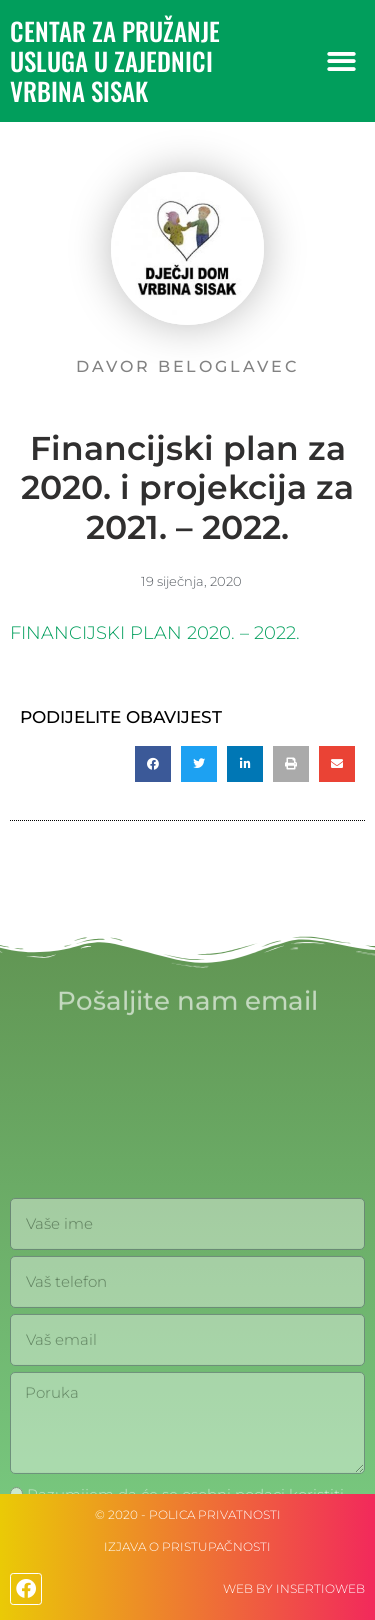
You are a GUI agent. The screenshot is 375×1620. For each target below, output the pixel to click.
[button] (342, 61)
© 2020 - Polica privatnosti (188, 1514)
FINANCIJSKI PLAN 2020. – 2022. (155, 633)
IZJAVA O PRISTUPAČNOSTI (187, 1546)
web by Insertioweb (294, 1588)
